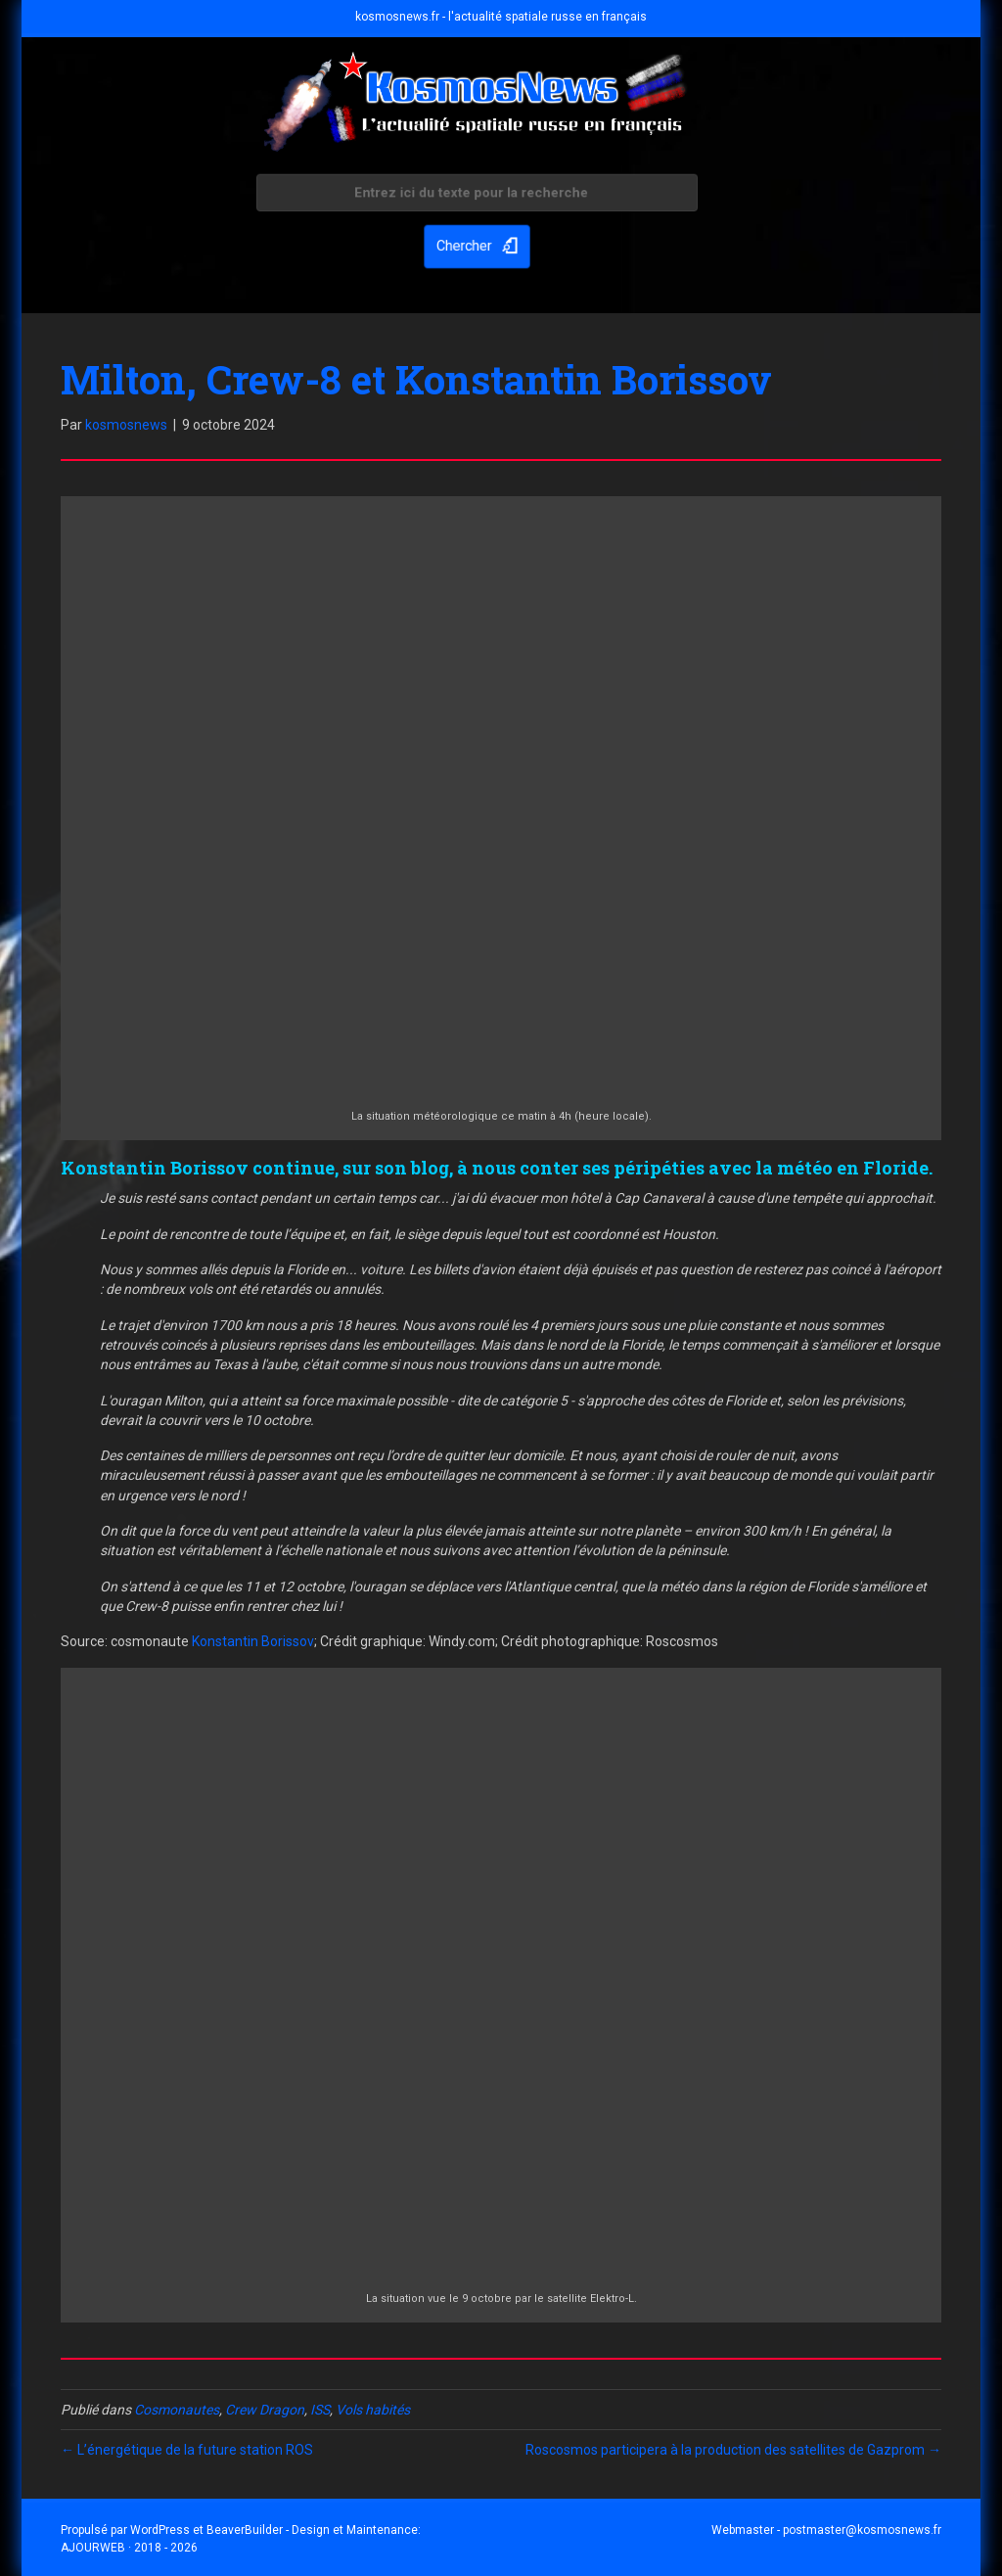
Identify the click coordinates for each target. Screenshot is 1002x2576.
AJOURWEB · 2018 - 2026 (129, 2547)
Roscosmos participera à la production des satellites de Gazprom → (733, 2450)
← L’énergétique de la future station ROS (187, 2450)
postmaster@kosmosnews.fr (862, 2530)
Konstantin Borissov (253, 1641)
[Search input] (476, 196)
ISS (320, 2409)
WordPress (160, 2530)
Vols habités (373, 2409)
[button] (476, 244)
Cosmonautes (176, 2409)
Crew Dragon (264, 2409)
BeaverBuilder (244, 2530)
